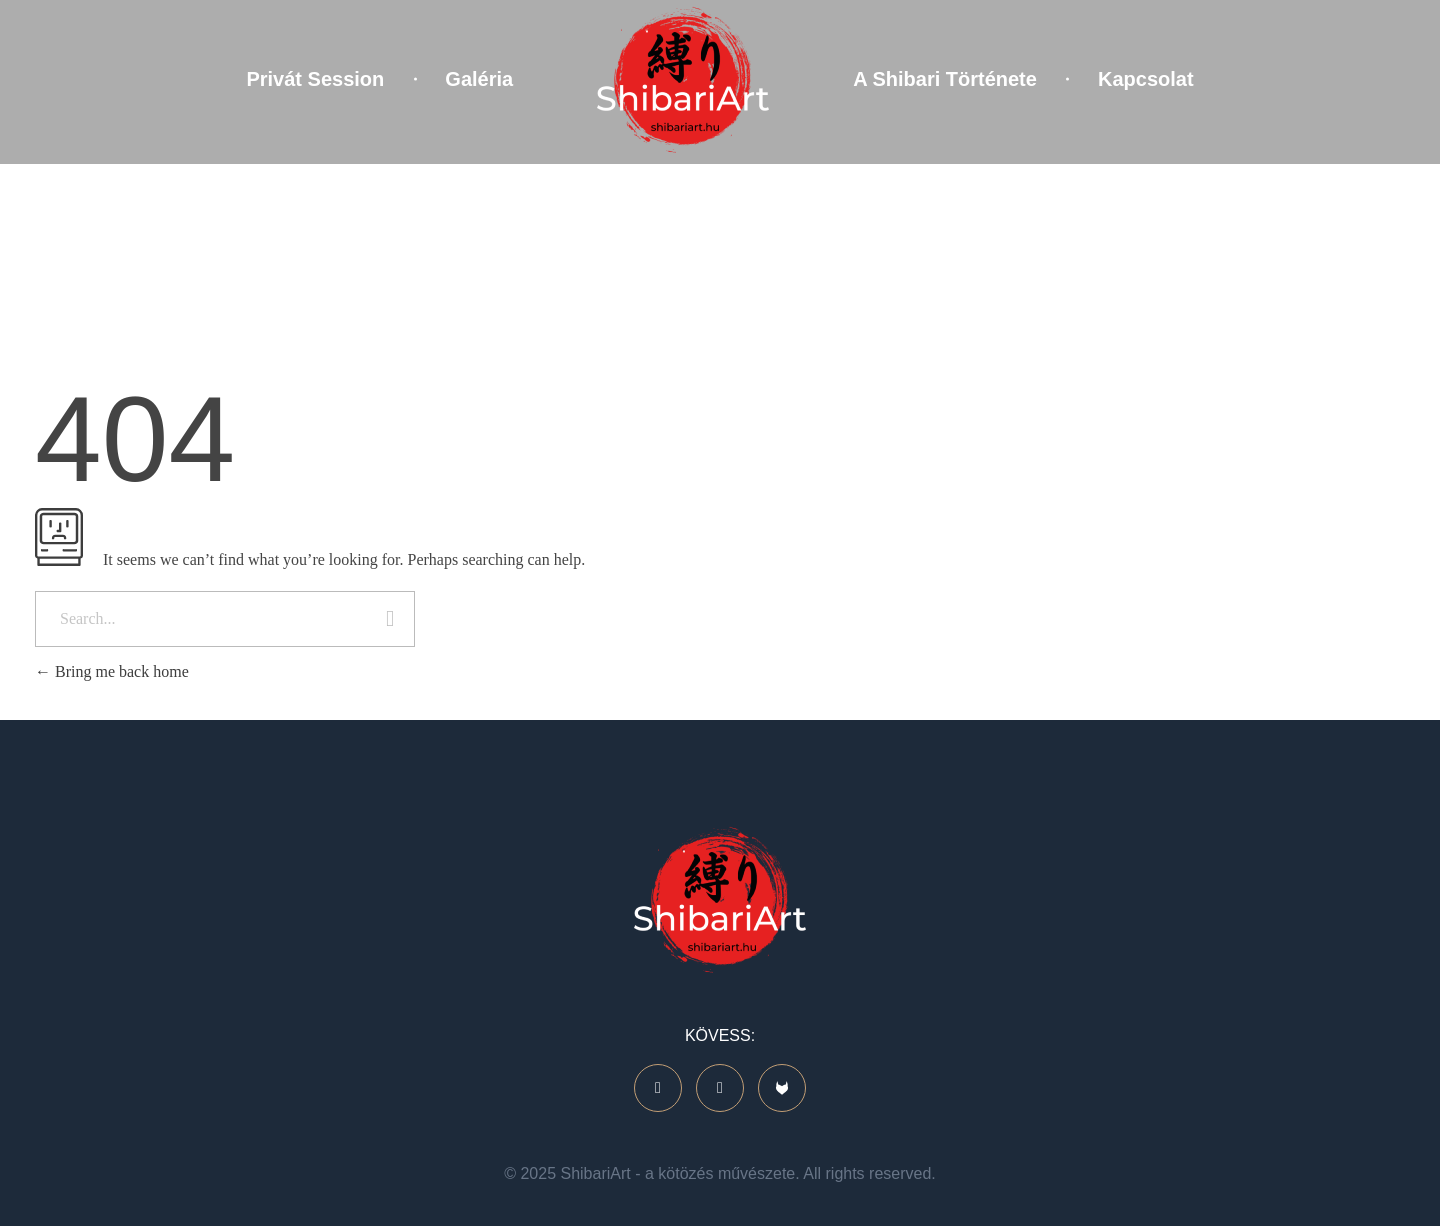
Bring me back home (112, 671)
